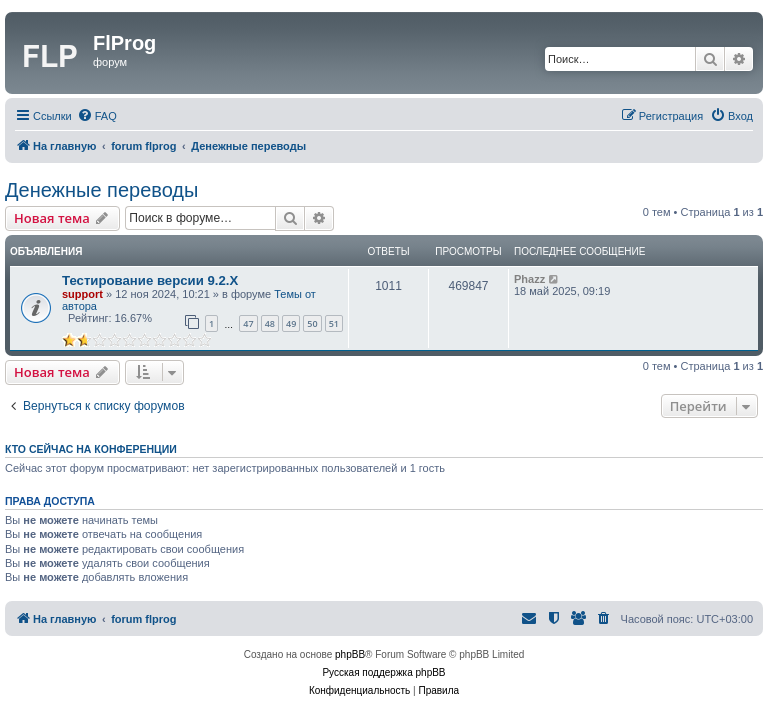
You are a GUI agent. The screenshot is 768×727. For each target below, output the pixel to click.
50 (312, 323)
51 (334, 323)
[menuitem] (97, 116)
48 (270, 323)
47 (248, 323)
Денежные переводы (101, 190)
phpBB (350, 654)
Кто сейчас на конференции (91, 449)
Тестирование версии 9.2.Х (150, 280)
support (82, 294)
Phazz (529, 279)
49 (291, 323)
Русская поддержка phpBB (383, 672)
